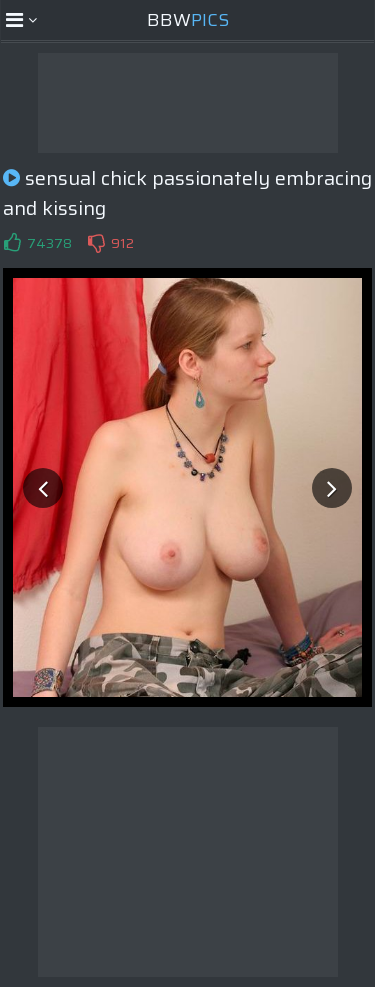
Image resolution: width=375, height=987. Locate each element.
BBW (188, 20)
